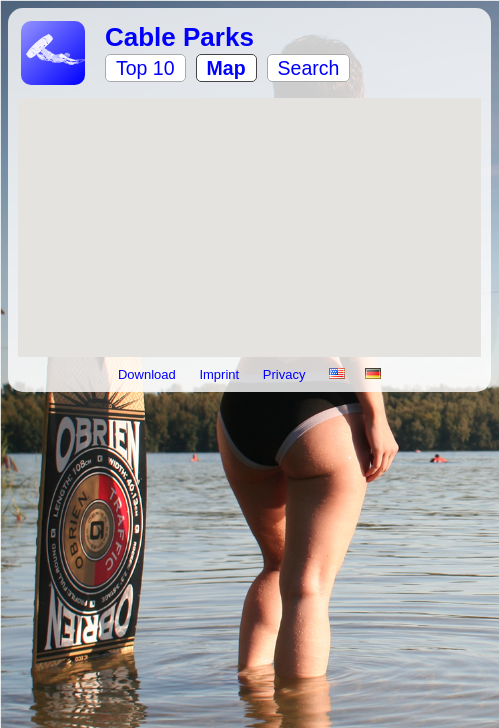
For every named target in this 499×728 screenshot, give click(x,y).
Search (309, 68)
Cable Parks (179, 37)
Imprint (220, 374)
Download (148, 374)
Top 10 (145, 68)
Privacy (286, 374)
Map (226, 68)
